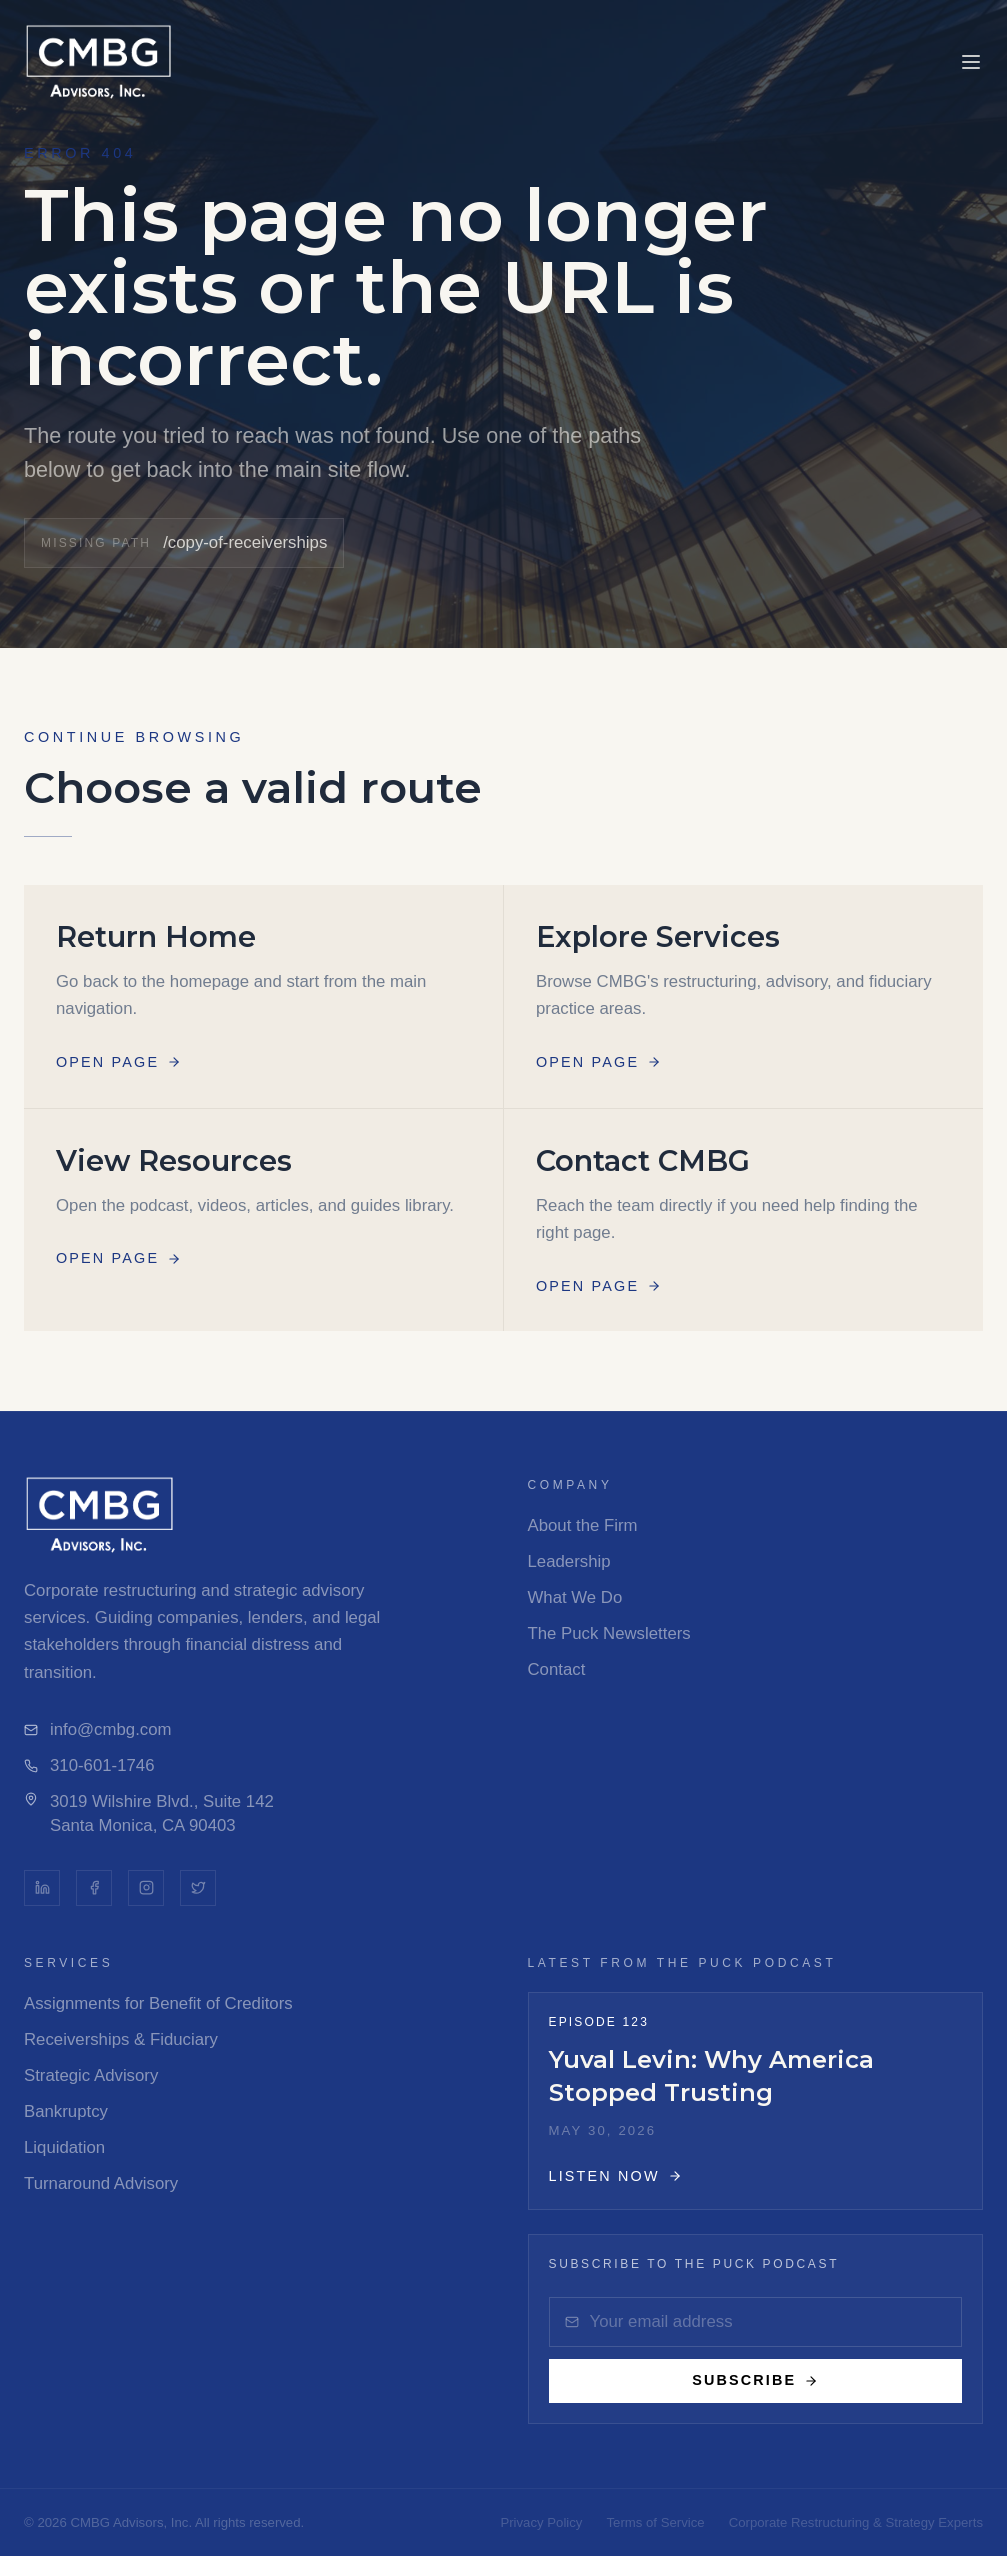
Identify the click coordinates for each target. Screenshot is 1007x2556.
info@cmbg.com (98, 1729)
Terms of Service (655, 2522)
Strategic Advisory (91, 2075)
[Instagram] (146, 1888)
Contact (557, 1669)
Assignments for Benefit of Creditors (158, 2003)
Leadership (569, 1561)
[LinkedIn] (42, 1888)
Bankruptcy (66, 2111)
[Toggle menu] (971, 62)
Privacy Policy (541, 2522)
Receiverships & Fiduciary (121, 2039)
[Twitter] (198, 1888)
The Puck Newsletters (609, 1633)
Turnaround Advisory (101, 2183)
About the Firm (583, 1525)
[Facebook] (94, 1888)
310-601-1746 (89, 1765)
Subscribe (755, 2380)
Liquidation (64, 2147)
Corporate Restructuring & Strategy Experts (856, 2522)
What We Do (575, 1597)
